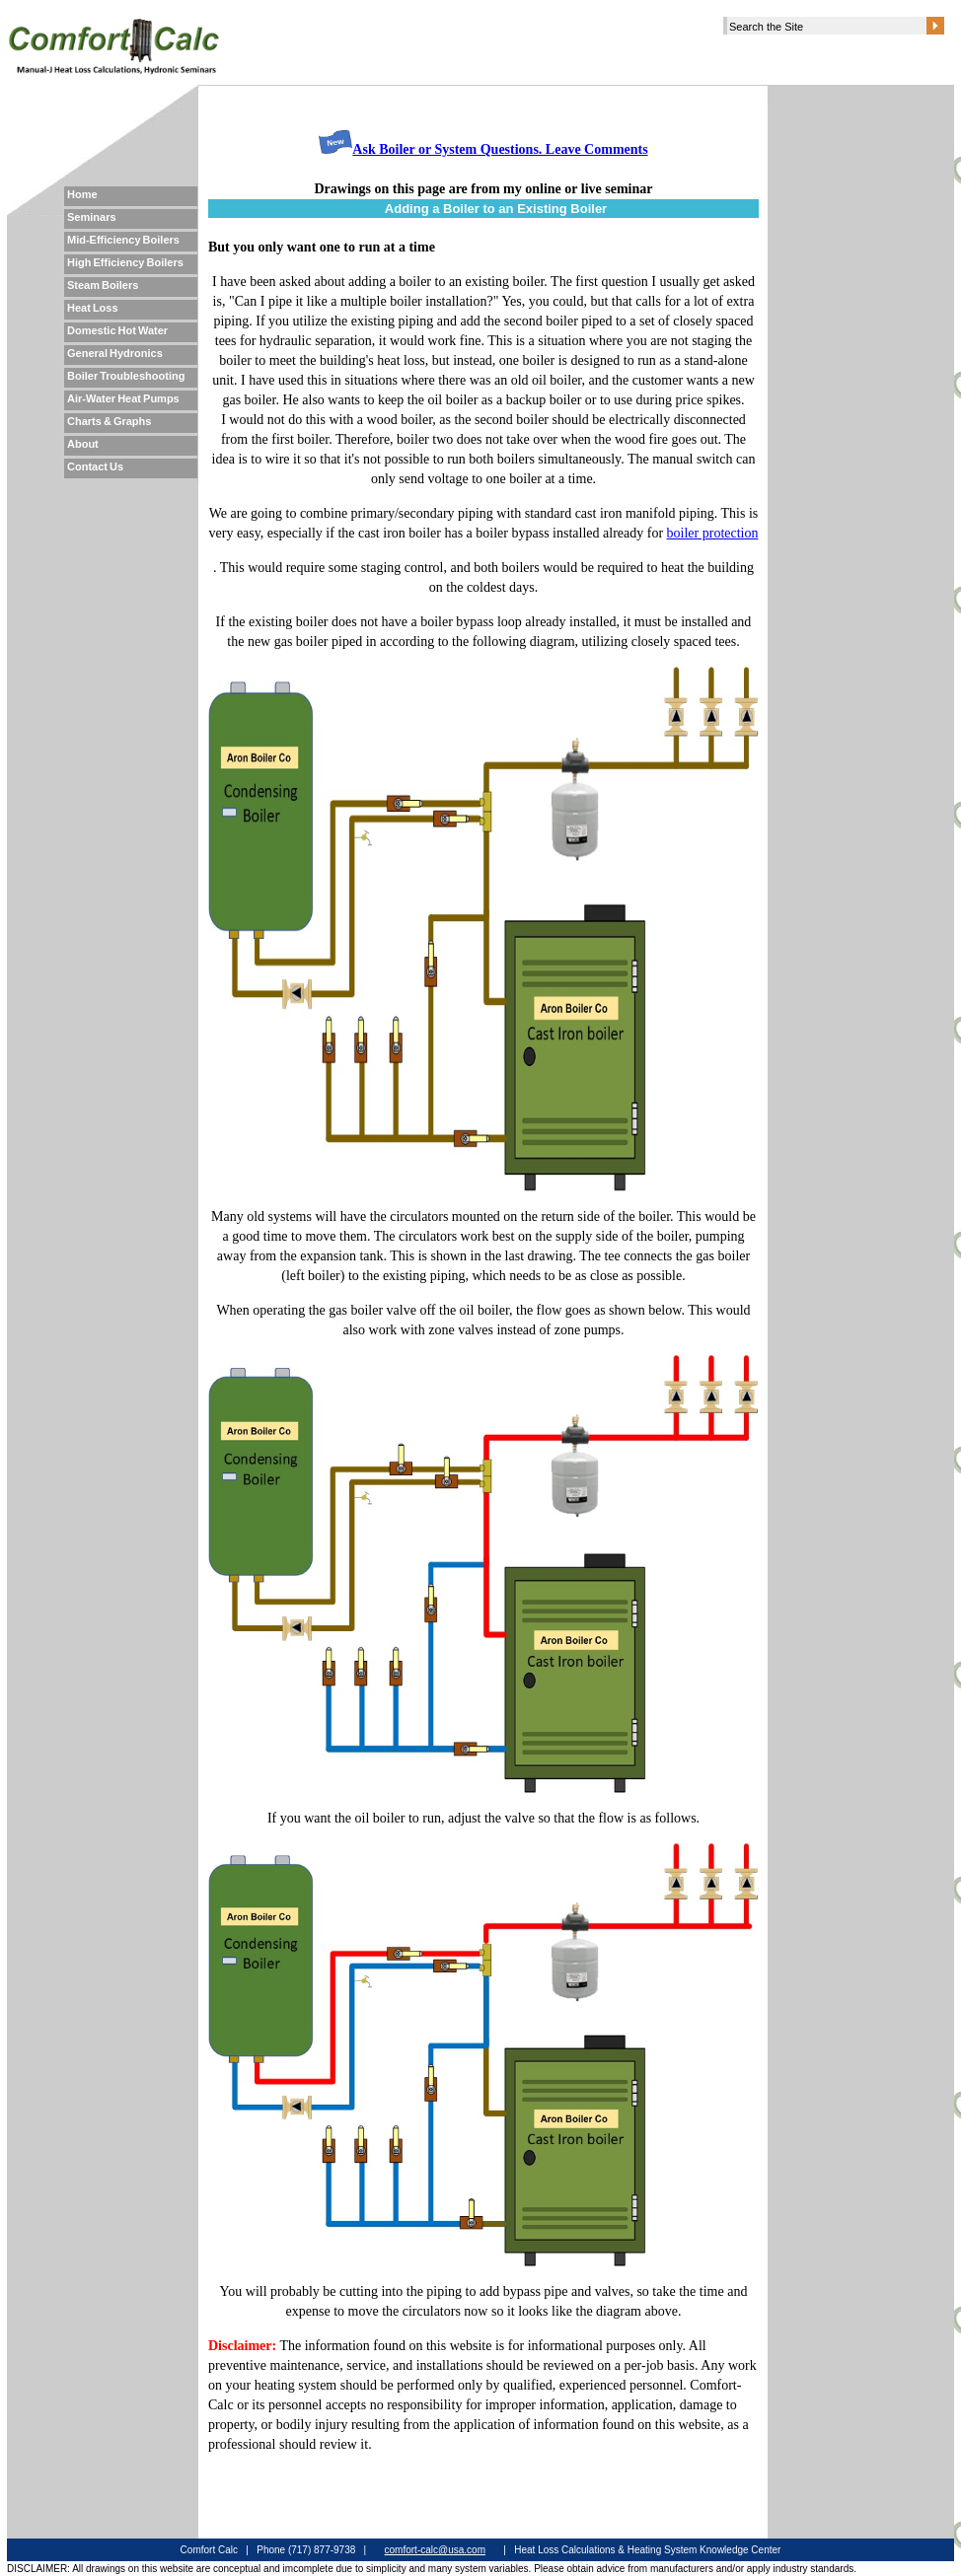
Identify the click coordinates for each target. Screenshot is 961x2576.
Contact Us (95, 466)
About (83, 444)
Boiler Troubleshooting (126, 376)
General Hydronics (115, 353)
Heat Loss (92, 308)
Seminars (91, 217)
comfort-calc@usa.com (435, 2549)
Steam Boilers (102, 285)
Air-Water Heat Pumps (123, 398)
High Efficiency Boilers (125, 262)
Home (82, 194)
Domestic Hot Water (117, 330)
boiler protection (713, 533)
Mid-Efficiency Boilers (123, 240)
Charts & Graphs (109, 421)
